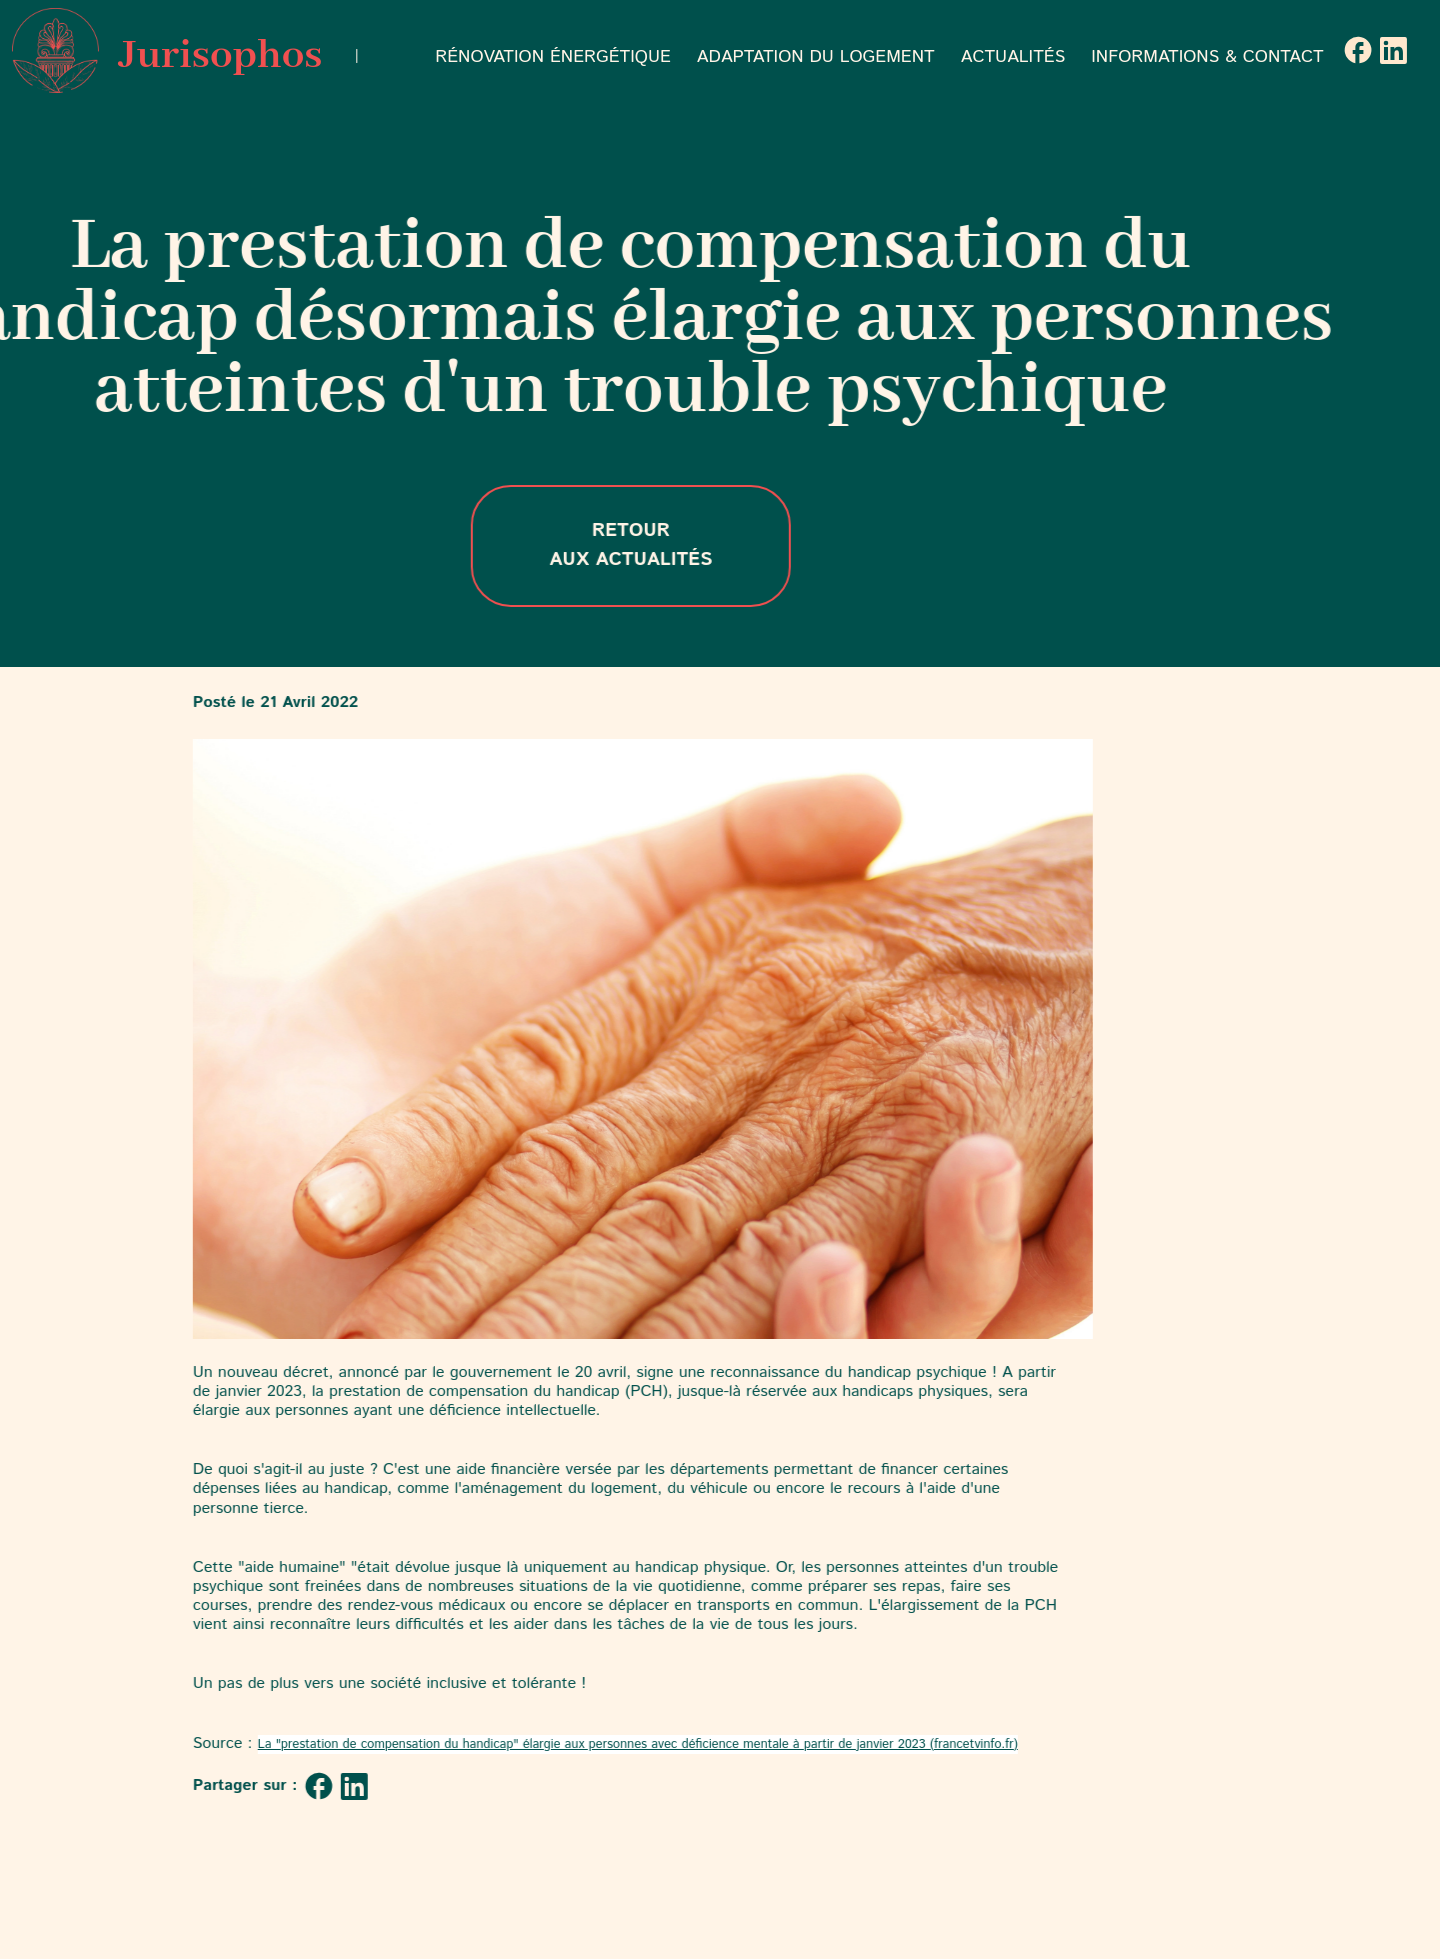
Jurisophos (167, 50)
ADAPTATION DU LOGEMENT (816, 57)
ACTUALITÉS (1013, 57)
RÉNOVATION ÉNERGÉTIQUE (553, 57)
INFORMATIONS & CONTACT (1207, 57)
